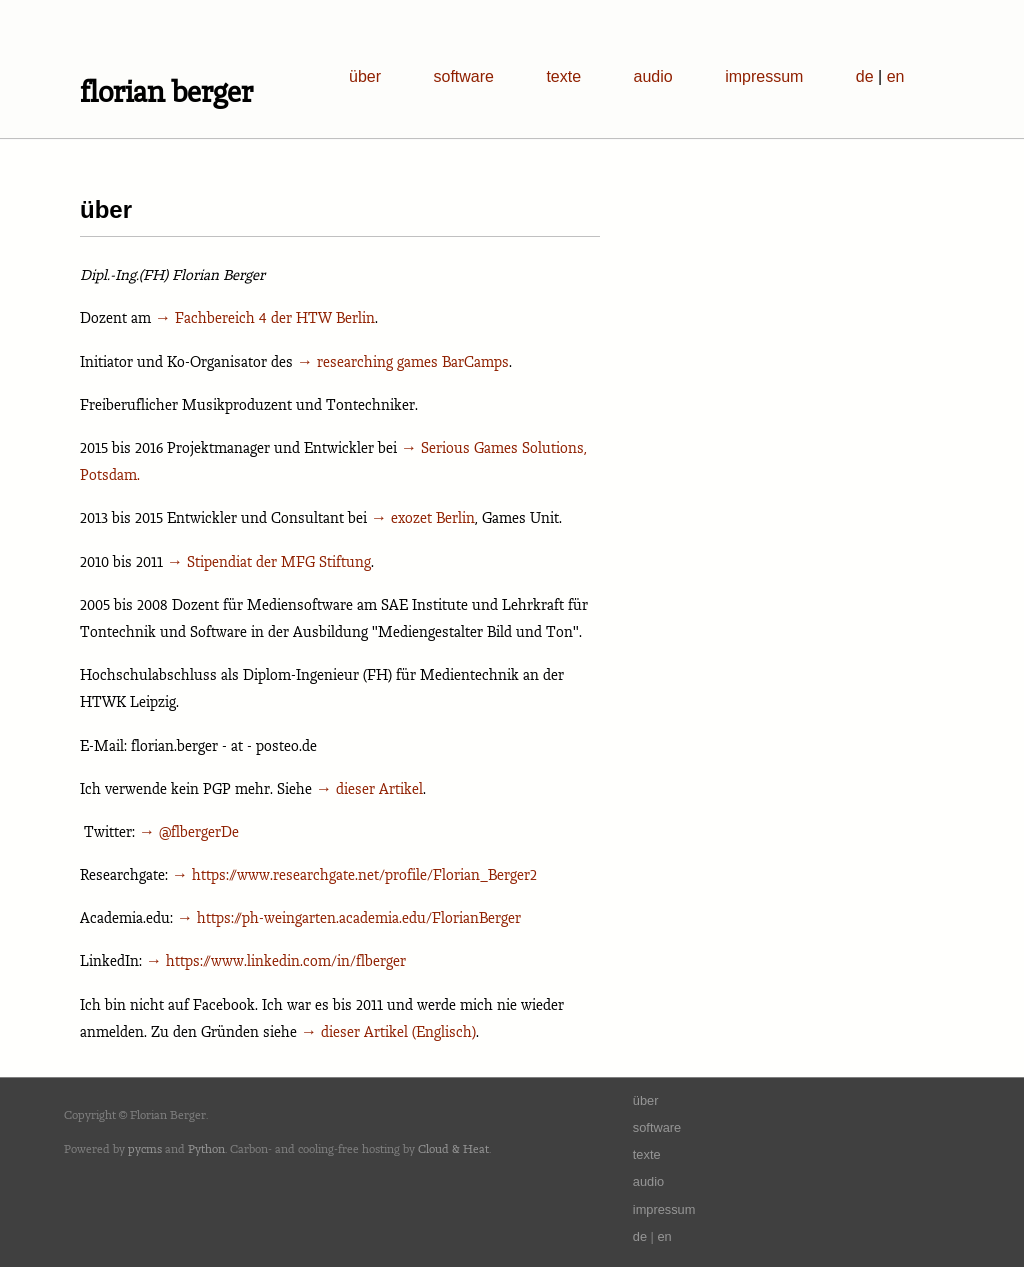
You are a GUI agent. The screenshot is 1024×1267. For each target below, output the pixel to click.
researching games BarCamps (413, 361)
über (365, 76)
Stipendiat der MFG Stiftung (279, 561)
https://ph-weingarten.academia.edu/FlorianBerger (359, 917)
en (896, 76)
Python (206, 1148)
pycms (145, 1148)
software (463, 76)
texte (563, 76)
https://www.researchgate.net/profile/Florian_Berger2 (364, 874)
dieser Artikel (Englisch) (398, 1031)
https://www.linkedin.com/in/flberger (286, 960)
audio (653, 76)
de (865, 76)
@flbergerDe (199, 831)
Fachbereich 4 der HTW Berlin (275, 317)
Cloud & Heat (453, 1148)
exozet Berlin (433, 517)
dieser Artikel (379, 788)
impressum (764, 76)
